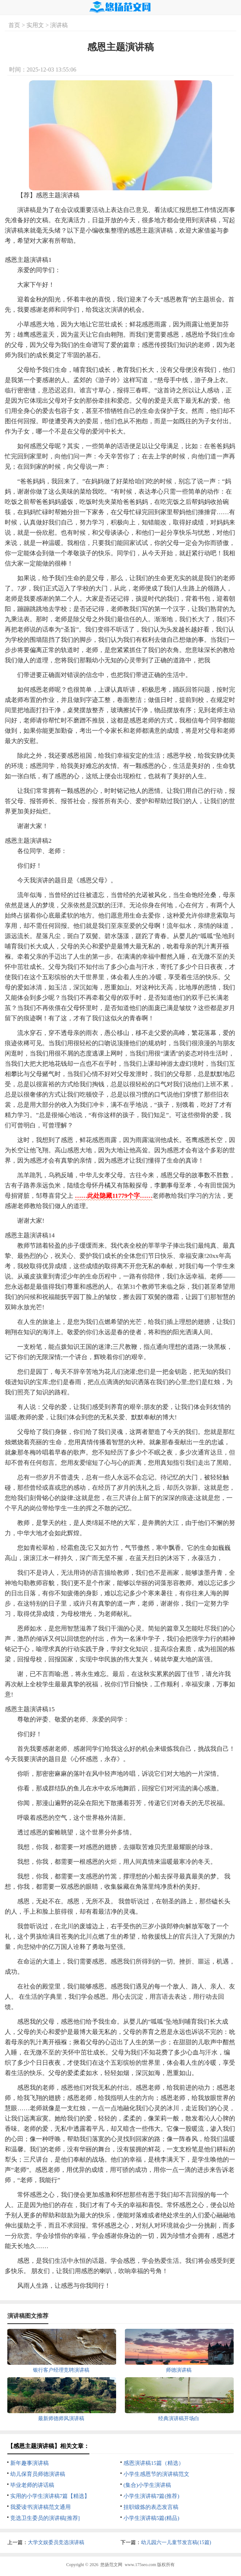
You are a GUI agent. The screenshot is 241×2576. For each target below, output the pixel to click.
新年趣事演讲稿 (29, 2463)
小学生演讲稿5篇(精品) (151, 2518)
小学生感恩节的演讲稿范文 (156, 2474)
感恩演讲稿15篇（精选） (153, 2463)
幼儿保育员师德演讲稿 (37, 2474)
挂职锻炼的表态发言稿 (150, 2507)
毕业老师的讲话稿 (32, 2485)
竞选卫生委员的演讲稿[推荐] (45, 2518)
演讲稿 (59, 25)
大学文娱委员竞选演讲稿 (56, 2542)
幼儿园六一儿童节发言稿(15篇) (176, 2542)
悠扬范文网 (111, 2564)
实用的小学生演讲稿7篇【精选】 (50, 2496)
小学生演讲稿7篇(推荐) (151, 2496)
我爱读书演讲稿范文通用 (40, 2507)
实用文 (35, 25)
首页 (14, 25)
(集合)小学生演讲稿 (147, 2485)
